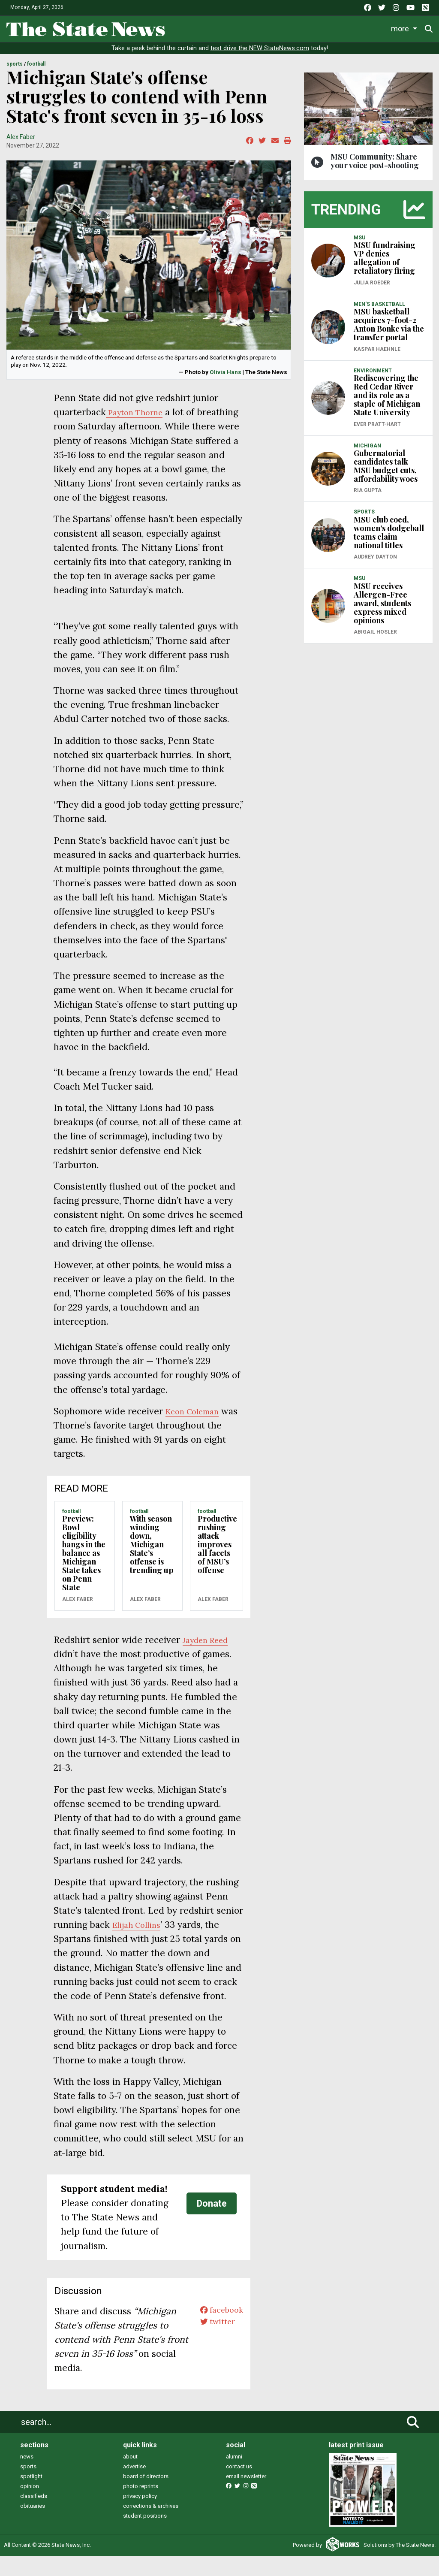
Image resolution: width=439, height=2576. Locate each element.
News (184, 27)
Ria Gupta (368, 496)
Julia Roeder (372, 288)
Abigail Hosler (375, 638)
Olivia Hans (225, 377)
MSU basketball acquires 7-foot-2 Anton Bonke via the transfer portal (389, 330)
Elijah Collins (140, 1945)
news (26, 2476)
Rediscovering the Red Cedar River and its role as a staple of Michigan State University (387, 401)
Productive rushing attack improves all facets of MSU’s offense (217, 1564)
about (130, 2476)
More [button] (402, 27)
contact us (239, 2486)
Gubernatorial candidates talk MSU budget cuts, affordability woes (386, 472)
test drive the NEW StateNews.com (259, 54)
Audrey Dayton (375, 563)
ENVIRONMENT (373, 376)
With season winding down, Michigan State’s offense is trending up (151, 1564)
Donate (212, 2223)
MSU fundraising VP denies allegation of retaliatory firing (384, 264)
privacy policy (140, 2516)
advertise (134, 2486)
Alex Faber (20, 142)
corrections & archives (150, 2526)
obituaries (32, 2526)
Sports (248, 27)
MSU (359, 243)
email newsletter (246, 2496)
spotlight (31, 2496)
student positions (145, 2536)
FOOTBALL (36, 70)
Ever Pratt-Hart (377, 430)
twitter (213, 2345)
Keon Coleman (196, 1431)
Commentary (356, 27)
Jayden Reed (209, 1660)
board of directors (145, 2496)
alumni (234, 2476)
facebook (218, 2331)
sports (28, 2486)
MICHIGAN (367, 451)
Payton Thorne (139, 418)
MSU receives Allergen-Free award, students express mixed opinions (382, 608)
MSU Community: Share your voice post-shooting (375, 166)
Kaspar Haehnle (377, 355)
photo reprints (140, 2506)
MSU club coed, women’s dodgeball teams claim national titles (389, 538)
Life (215, 27)
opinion (29, 2506)
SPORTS (14, 70)
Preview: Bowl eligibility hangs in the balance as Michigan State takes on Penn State (83, 1573)
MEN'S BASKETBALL (379, 310)
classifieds (33, 2516)
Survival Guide (299, 27)
